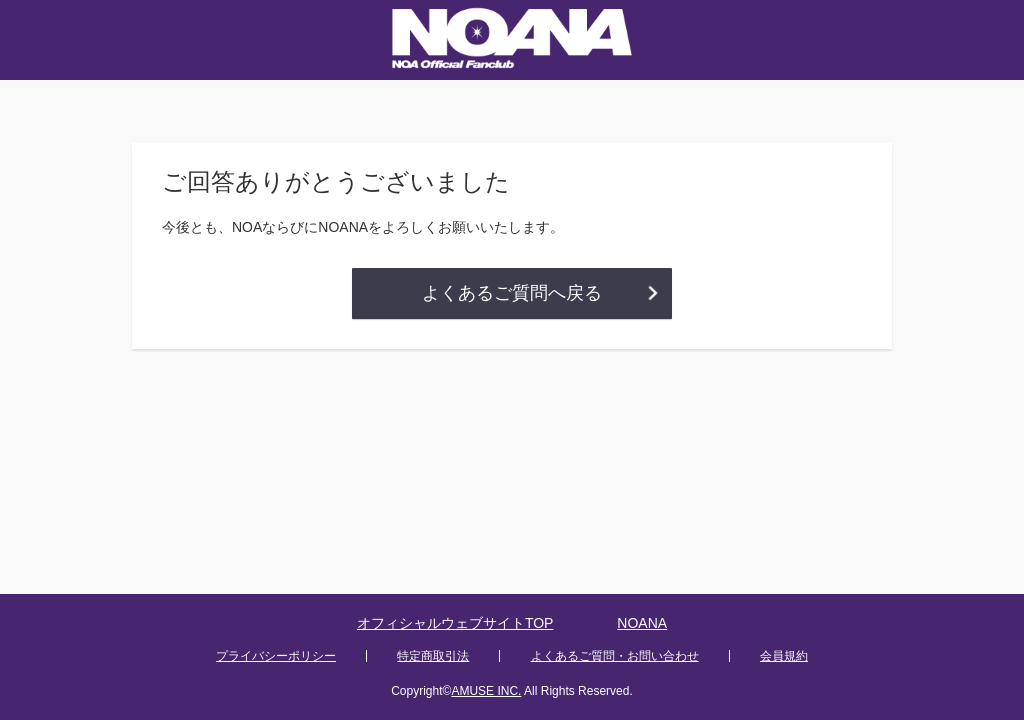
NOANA (642, 623)
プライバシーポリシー (276, 656)
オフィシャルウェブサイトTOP (455, 623)
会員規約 (784, 656)
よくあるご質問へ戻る (512, 293)
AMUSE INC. (486, 691)
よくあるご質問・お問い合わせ (615, 656)
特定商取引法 (433, 656)
